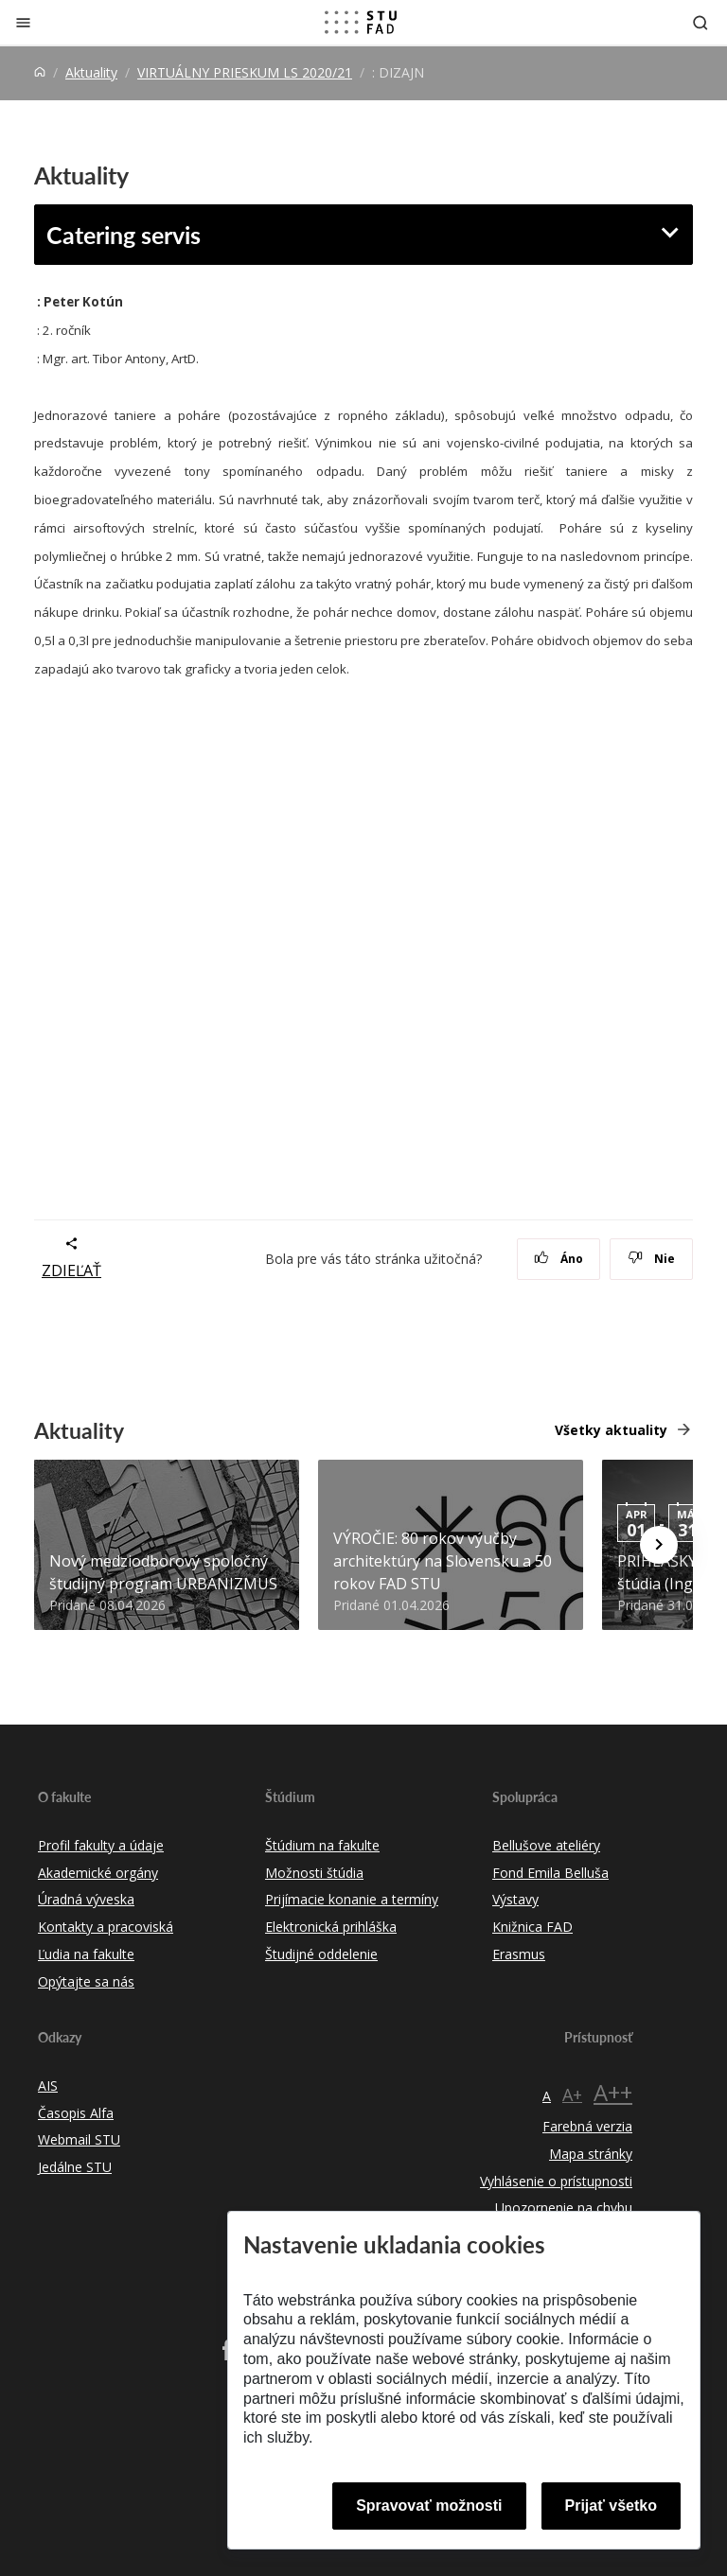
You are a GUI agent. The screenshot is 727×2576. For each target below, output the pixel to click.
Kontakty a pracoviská (105, 1927)
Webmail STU (79, 2139)
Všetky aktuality (611, 1430)
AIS (48, 2085)
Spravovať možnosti (429, 2505)
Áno (559, 1259)
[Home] (39, 72)
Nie (652, 1259)
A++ (613, 2092)
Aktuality (91, 72)
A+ (572, 2094)
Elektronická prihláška (331, 1927)
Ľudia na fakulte (86, 1954)
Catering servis (123, 235)
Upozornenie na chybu (563, 2208)
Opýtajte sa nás (86, 1981)
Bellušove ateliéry (546, 1845)
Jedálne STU (75, 2167)
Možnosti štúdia (314, 1873)
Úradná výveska (86, 1899)
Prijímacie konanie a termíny (351, 1899)
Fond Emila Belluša (550, 1873)
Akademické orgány (98, 1873)
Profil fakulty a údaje (101, 1845)
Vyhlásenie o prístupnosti (556, 2181)
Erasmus (518, 1954)
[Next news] (659, 1545)
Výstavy (515, 1899)
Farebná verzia (587, 2126)
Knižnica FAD (532, 1927)
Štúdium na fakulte (322, 1845)
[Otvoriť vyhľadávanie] (700, 22)
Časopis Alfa (76, 2113)
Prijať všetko (611, 2505)
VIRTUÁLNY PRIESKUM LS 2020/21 (244, 72)
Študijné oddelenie (321, 1954)
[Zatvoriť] (23, 22)
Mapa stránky (590, 2154)
